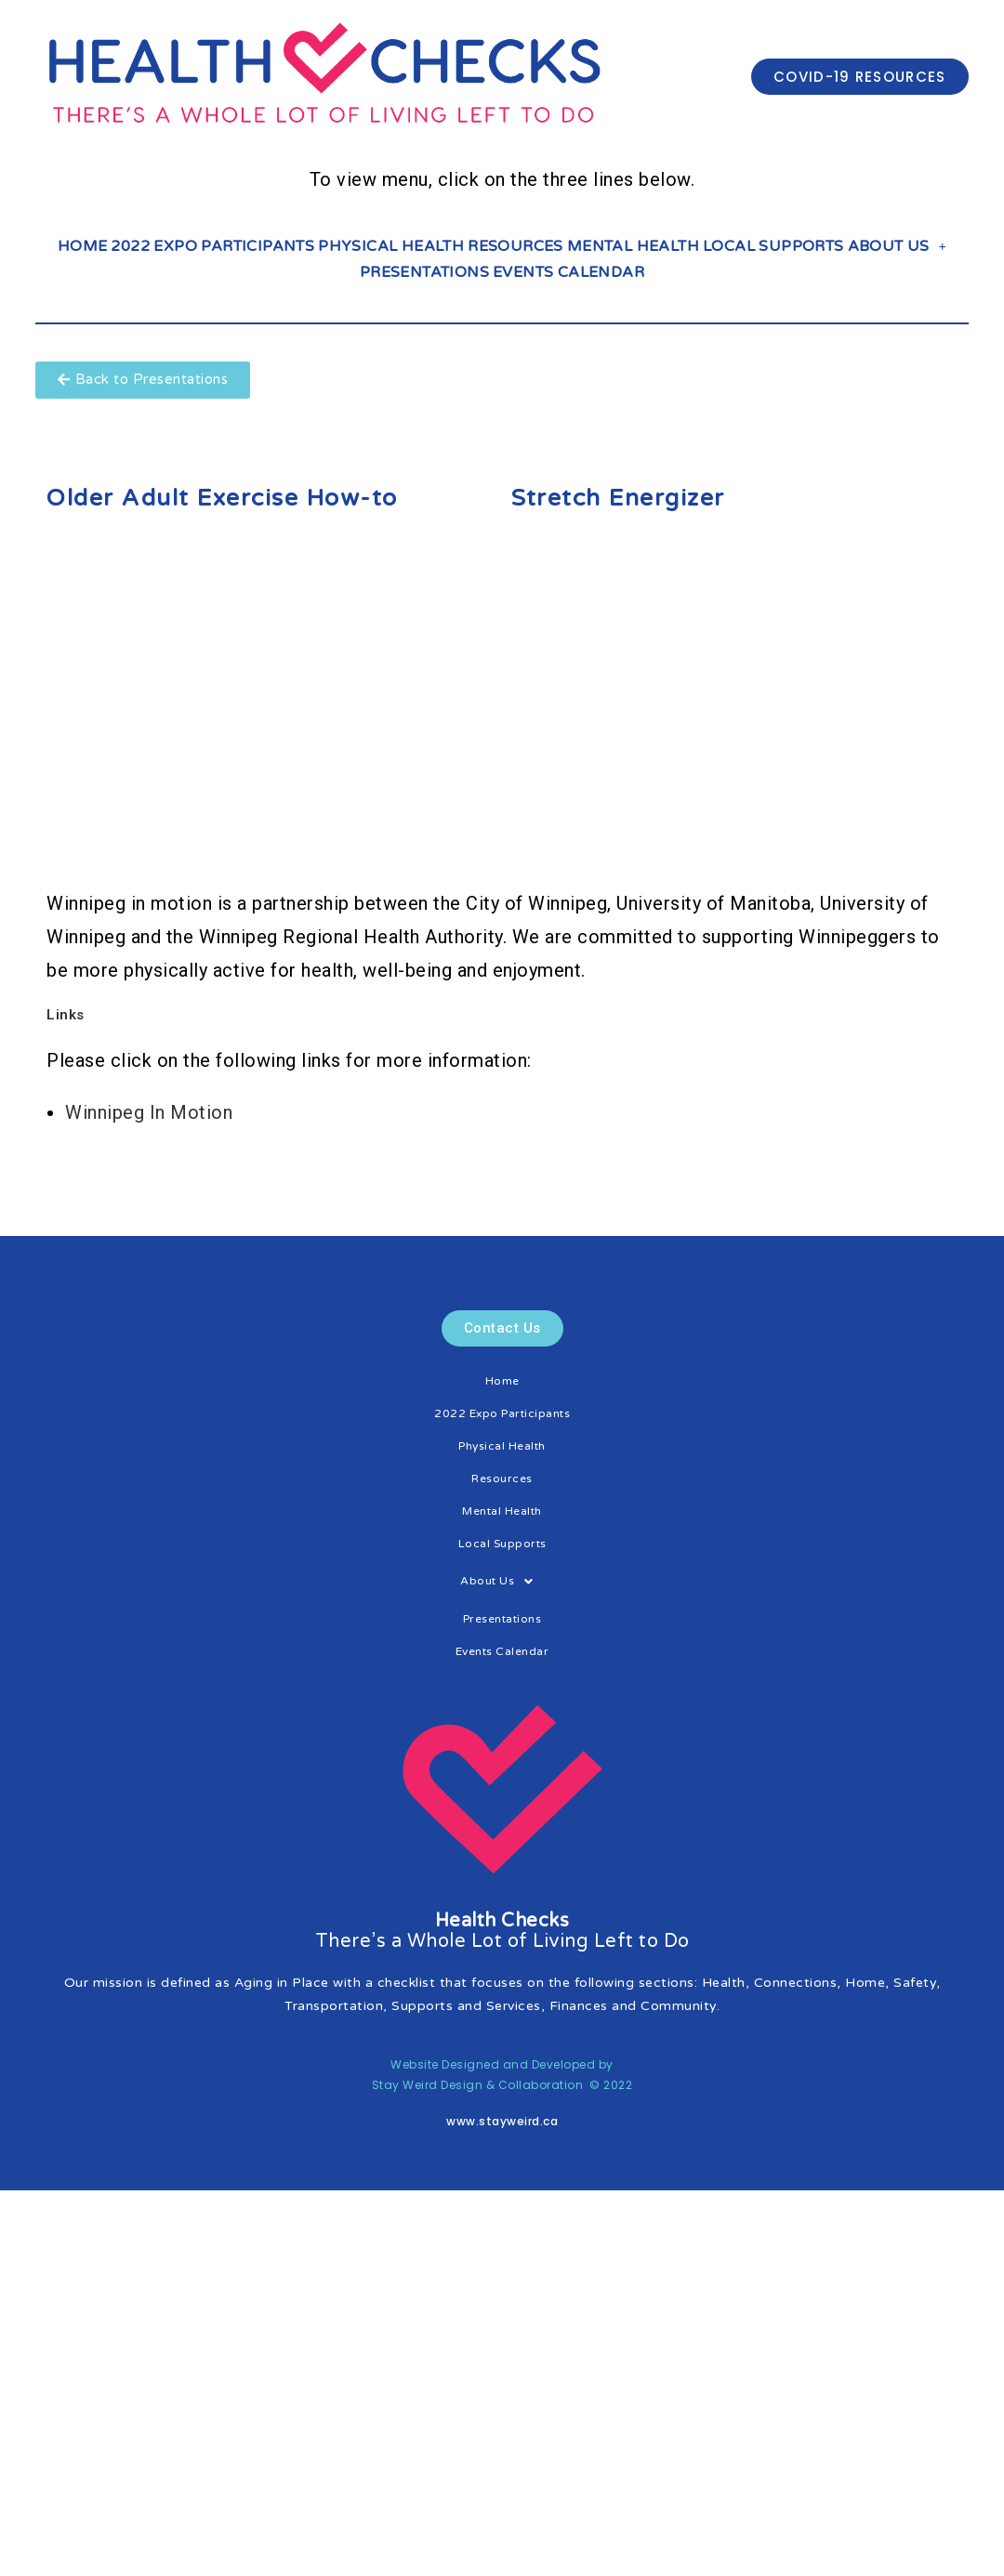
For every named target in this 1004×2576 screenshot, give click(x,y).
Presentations (424, 272)
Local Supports (773, 246)
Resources (515, 246)
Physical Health (391, 246)
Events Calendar (568, 272)
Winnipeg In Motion (148, 1112)
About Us (897, 246)
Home (83, 246)
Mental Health (633, 246)
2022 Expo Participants (212, 246)
